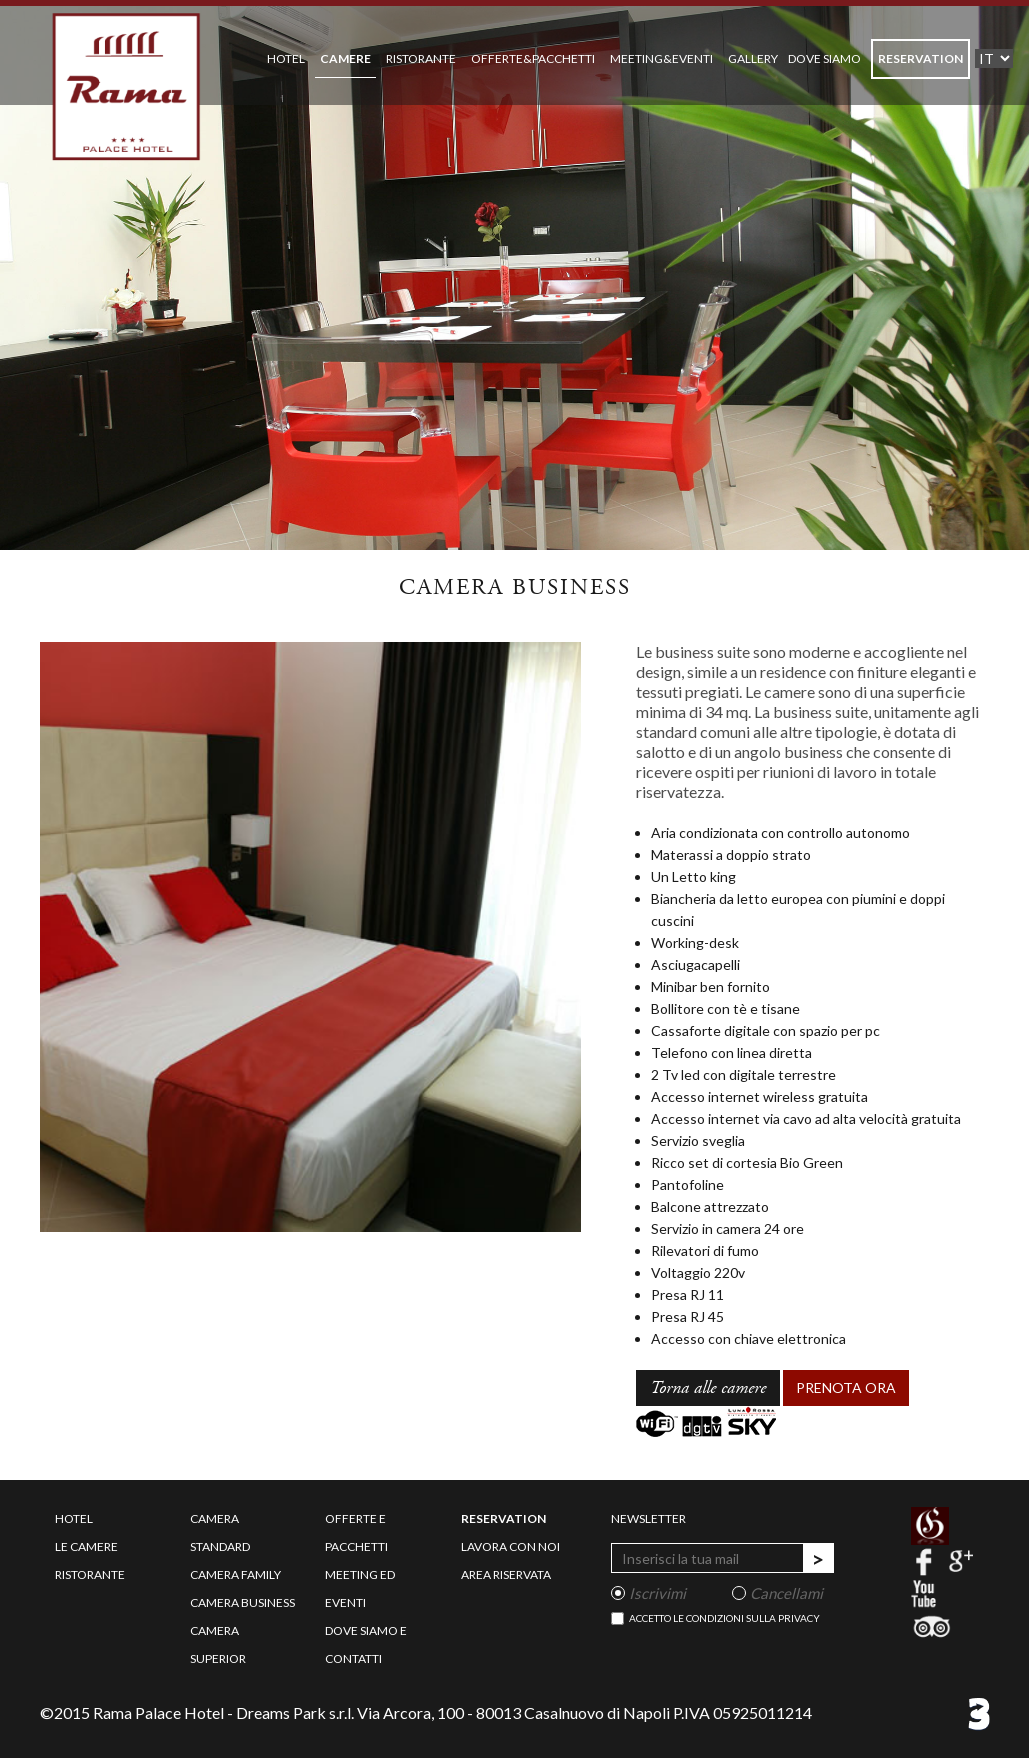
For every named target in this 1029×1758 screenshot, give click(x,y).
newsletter (648, 1518)
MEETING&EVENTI (661, 58)
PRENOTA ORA (846, 1387)
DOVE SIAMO (824, 58)
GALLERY (753, 58)
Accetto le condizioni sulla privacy (724, 1618)
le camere (86, 1546)
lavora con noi (510, 1546)
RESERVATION (920, 58)
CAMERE (345, 58)
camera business (242, 1602)
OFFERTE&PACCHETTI (533, 58)
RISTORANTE (421, 58)
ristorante (90, 1574)
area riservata (506, 1574)
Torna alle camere (708, 1387)
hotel (74, 1518)
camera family (235, 1574)
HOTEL (286, 58)
